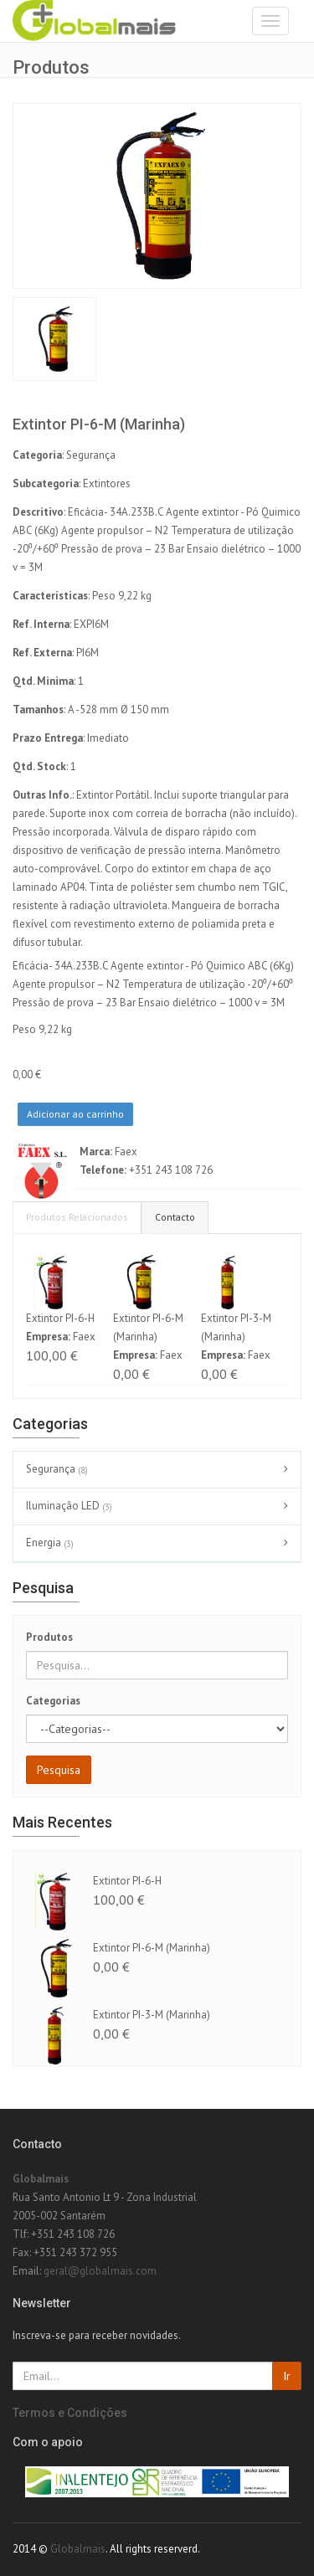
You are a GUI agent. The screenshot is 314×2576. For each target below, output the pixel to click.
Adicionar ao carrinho (75, 1114)
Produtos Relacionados (77, 1217)
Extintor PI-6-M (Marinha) (151, 1948)
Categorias (53, 1701)
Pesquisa (58, 1769)
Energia (52, 1544)
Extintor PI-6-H (60, 1318)
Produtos (49, 1637)
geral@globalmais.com (100, 2271)
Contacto (175, 1217)
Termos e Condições (70, 2412)
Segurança (59, 1470)
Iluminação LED (71, 1507)
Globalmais (41, 2179)
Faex (126, 1151)
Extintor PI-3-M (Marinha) (151, 2015)
